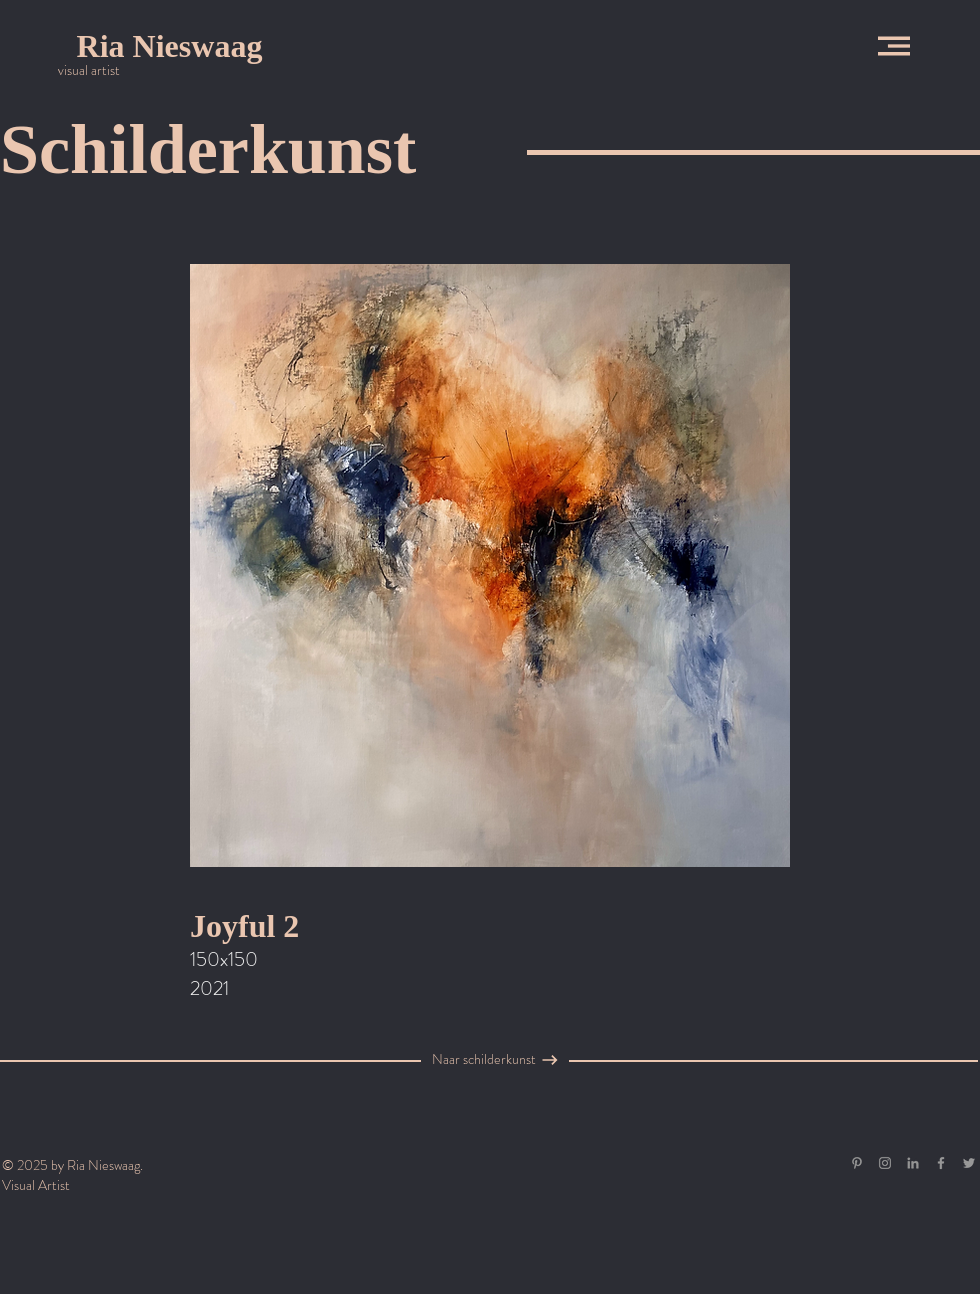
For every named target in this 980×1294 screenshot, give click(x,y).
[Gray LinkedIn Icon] (913, 1163)
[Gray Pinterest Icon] (857, 1163)
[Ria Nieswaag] (169, 46)
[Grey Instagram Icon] (885, 1163)
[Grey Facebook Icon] (941, 1163)
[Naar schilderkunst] (484, 1060)
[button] (894, 46)
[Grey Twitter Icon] (969, 1163)
